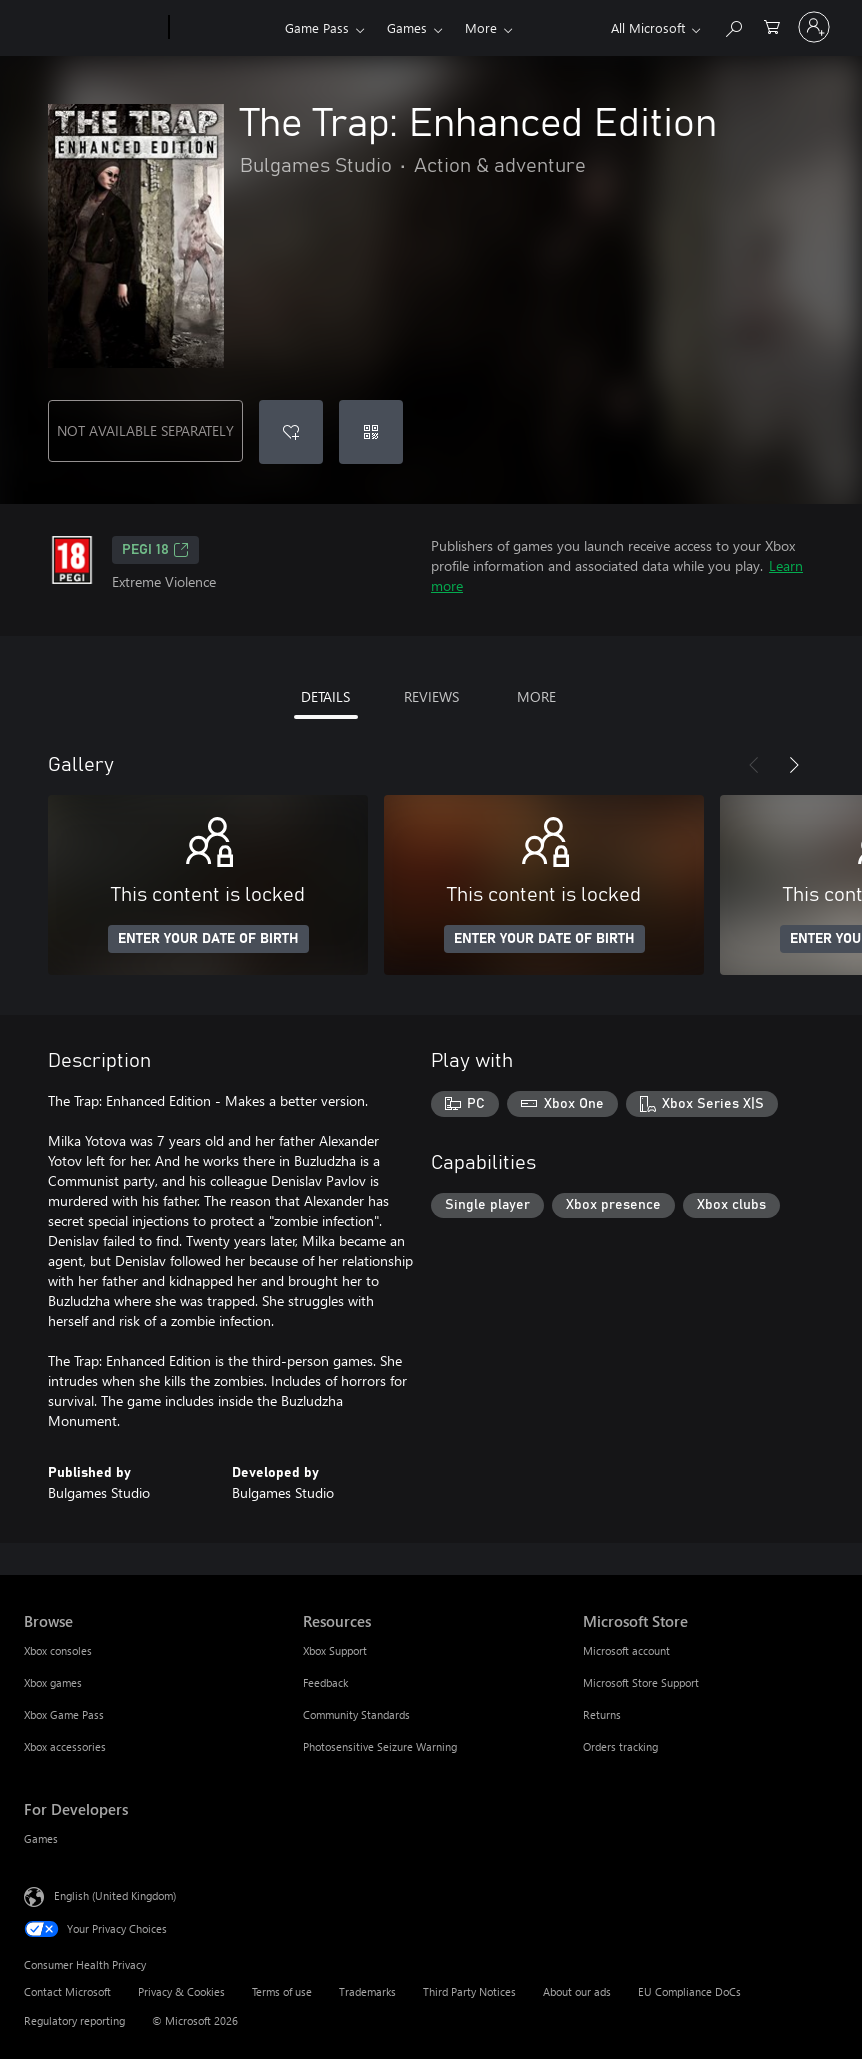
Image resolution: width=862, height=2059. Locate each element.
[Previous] (754, 765)
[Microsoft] (92, 28)
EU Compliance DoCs (689, 1991)
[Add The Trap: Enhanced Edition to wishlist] (291, 432)
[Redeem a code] (371, 432)
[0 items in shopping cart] (772, 25)
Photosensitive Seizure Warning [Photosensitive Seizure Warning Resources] (380, 1746)
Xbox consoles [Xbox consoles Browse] (58, 1650)
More (481, 27)
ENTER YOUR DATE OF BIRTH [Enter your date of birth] (208, 939)
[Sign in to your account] (814, 27)
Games (407, 27)
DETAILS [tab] (325, 696)
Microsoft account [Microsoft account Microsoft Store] (626, 1650)
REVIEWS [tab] (431, 696)
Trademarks (367, 1991)
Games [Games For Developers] (41, 1838)
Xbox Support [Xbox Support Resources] (335, 1650)
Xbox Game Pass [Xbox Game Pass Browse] (64, 1714)
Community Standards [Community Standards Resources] (356, 1714)
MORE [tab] (536, 696)
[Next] (794, 765)
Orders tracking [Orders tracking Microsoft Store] (620, 1746)
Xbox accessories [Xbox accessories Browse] (65, 1746)
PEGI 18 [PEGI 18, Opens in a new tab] (155, 550)
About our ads (577, 1991)
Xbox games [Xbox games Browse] (53, 1682)
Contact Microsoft (67, 1991)
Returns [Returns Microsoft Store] (602, 1714)
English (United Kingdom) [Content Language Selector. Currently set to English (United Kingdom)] (115, 1895)
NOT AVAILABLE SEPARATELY (145, 430)
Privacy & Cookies (181, 1991)
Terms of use (282, 1991)
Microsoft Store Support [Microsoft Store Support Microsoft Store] (641, 1682)
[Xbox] (224, 28)
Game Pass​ (317, 27)
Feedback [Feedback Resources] (325, 1682)
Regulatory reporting (74, 2020)
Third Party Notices (469, 1991)
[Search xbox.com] (733, 25)
